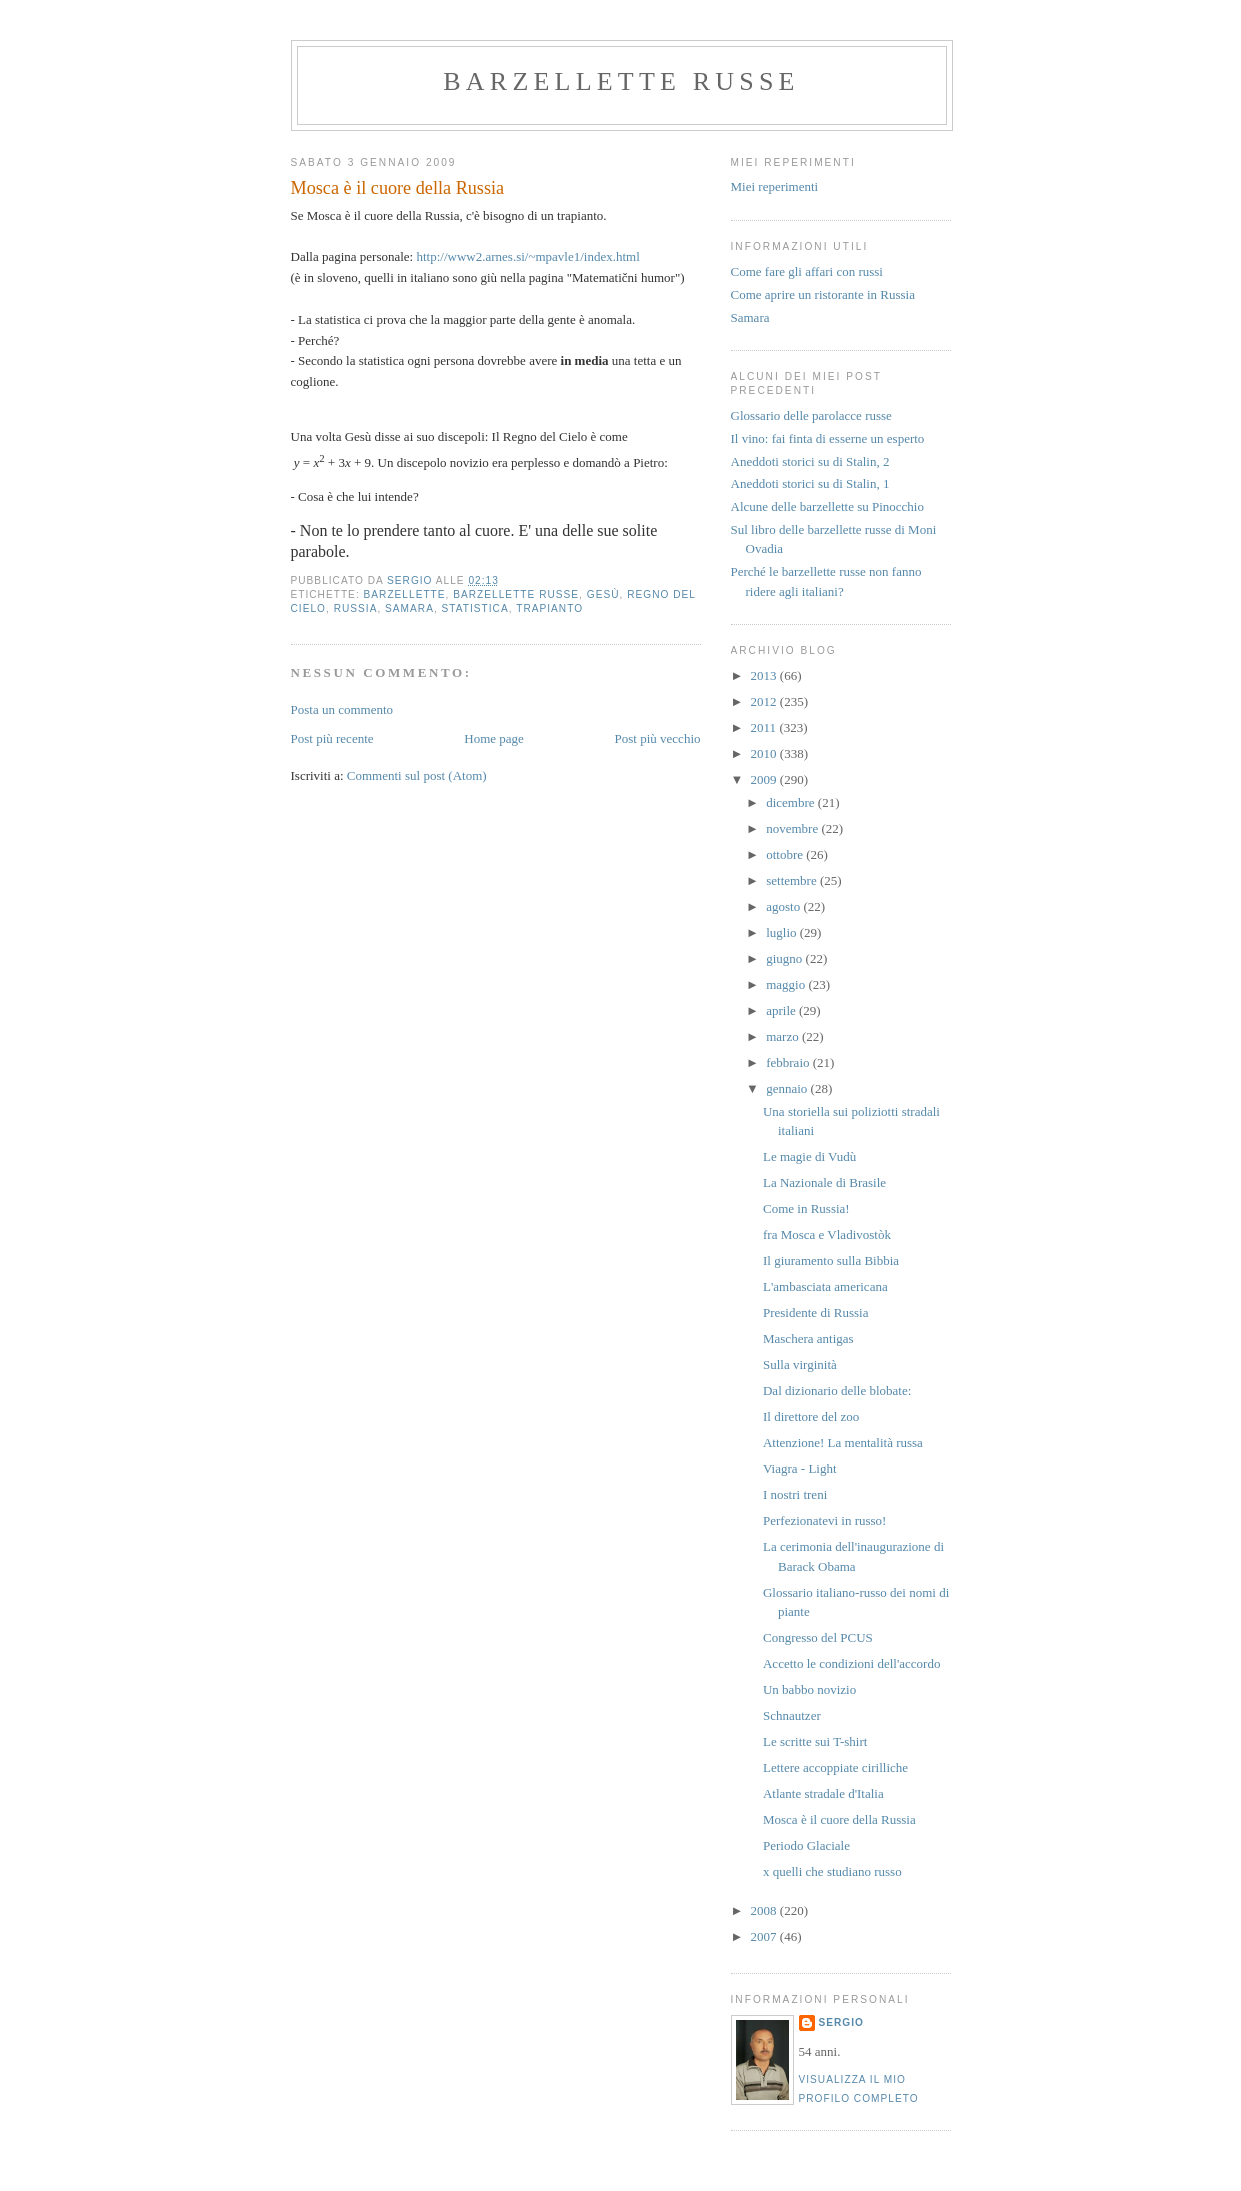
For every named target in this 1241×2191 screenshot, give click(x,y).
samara (409, 608)
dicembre (792, 802)
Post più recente (332, 738)
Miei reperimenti (775, 186)
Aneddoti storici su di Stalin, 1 (810, 483)
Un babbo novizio (809, 1689)
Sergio (841, 2022)
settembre (793, 880)
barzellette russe (621, 81)
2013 (765, 675)
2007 (765, 1936)
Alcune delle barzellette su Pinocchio (827, 506)
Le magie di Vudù (809, 1156)
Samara (750, 317)
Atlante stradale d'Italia (823, 1793)
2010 (765, 753)
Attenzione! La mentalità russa (843, 1442)
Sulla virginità (800, 1364)
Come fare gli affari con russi (807, 271)
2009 (765, 779)
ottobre (786, 854)
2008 (765, 1910)
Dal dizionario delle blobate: (837, 1390)
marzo (784, 1036)
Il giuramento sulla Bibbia (831, 1260)
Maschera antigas (808, 1338)
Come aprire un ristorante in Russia (823, 294)
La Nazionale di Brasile (824, 1182)
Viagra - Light (800, 1468)
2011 (765, 727)
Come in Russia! (806, 1208)
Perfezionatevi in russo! (824, 1520)
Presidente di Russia (815, 1312)
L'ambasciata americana (825, 1286)
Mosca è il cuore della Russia (839, 1819)
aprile (782, 1010)
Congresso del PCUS (818, 1637)
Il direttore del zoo (811, 1416)
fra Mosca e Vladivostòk (827, 1234)
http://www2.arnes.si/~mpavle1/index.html (527, 256)
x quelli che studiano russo (832, 1871)
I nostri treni (795, 1494)
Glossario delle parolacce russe (811, 415)
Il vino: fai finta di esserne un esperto (828, 438)
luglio (783, 932)
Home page (494, 738)
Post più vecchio (658, 738)
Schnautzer (792, 1715)
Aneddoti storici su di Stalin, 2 (810, 461)
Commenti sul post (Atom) (417, 775)
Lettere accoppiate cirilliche (835, 1767)
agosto (784, 906)
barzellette (405, 594)
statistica (475, 608)
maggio (787, 984)
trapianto (549, 608)
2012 (765, 701)
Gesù (603, 594)
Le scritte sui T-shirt (815, 1741)
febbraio (789, 1062)
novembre (793, 828)
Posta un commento (342, 709)
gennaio (788, 1088)
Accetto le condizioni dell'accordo (851, 1663)
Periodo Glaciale (806, 1845)
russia (356, 608)
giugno (785, 958)
